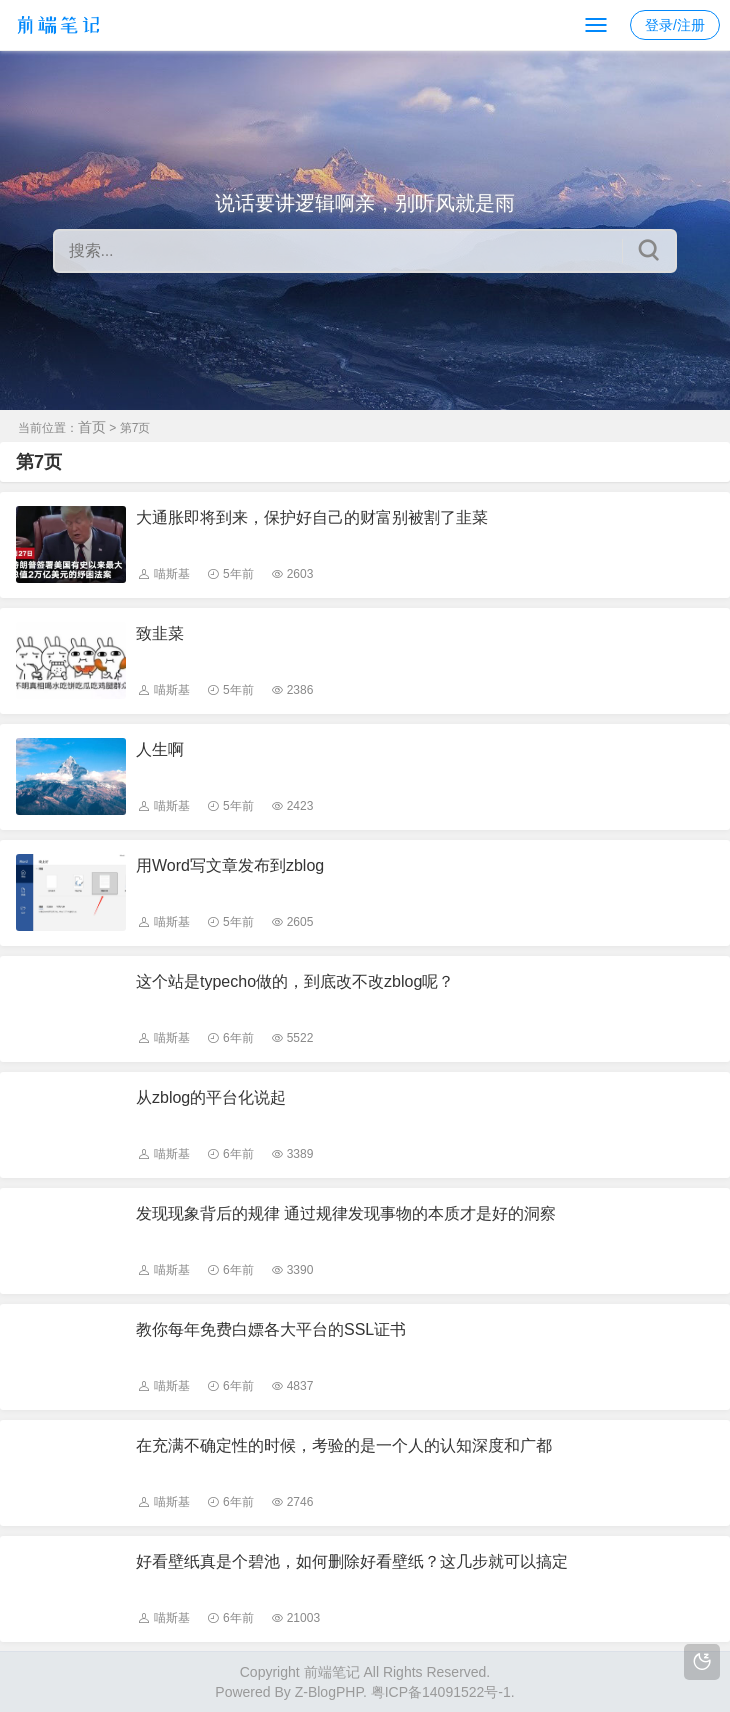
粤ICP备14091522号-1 (441, 1692)
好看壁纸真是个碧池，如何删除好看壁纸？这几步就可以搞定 (352, 1561)
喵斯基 (172, 574)
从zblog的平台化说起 (211, 1097)
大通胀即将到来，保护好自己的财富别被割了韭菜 (312, 517)
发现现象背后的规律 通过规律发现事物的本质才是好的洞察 (346, 1213)
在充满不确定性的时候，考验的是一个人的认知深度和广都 (344, 1445)
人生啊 (160, 749)
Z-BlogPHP (329, 1692)
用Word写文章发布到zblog (230, 865)
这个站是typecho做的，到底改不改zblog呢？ (295, 981)
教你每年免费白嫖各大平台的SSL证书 (271, 1329)
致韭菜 (160, 633)
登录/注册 (675, 25)
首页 (92, 427)
